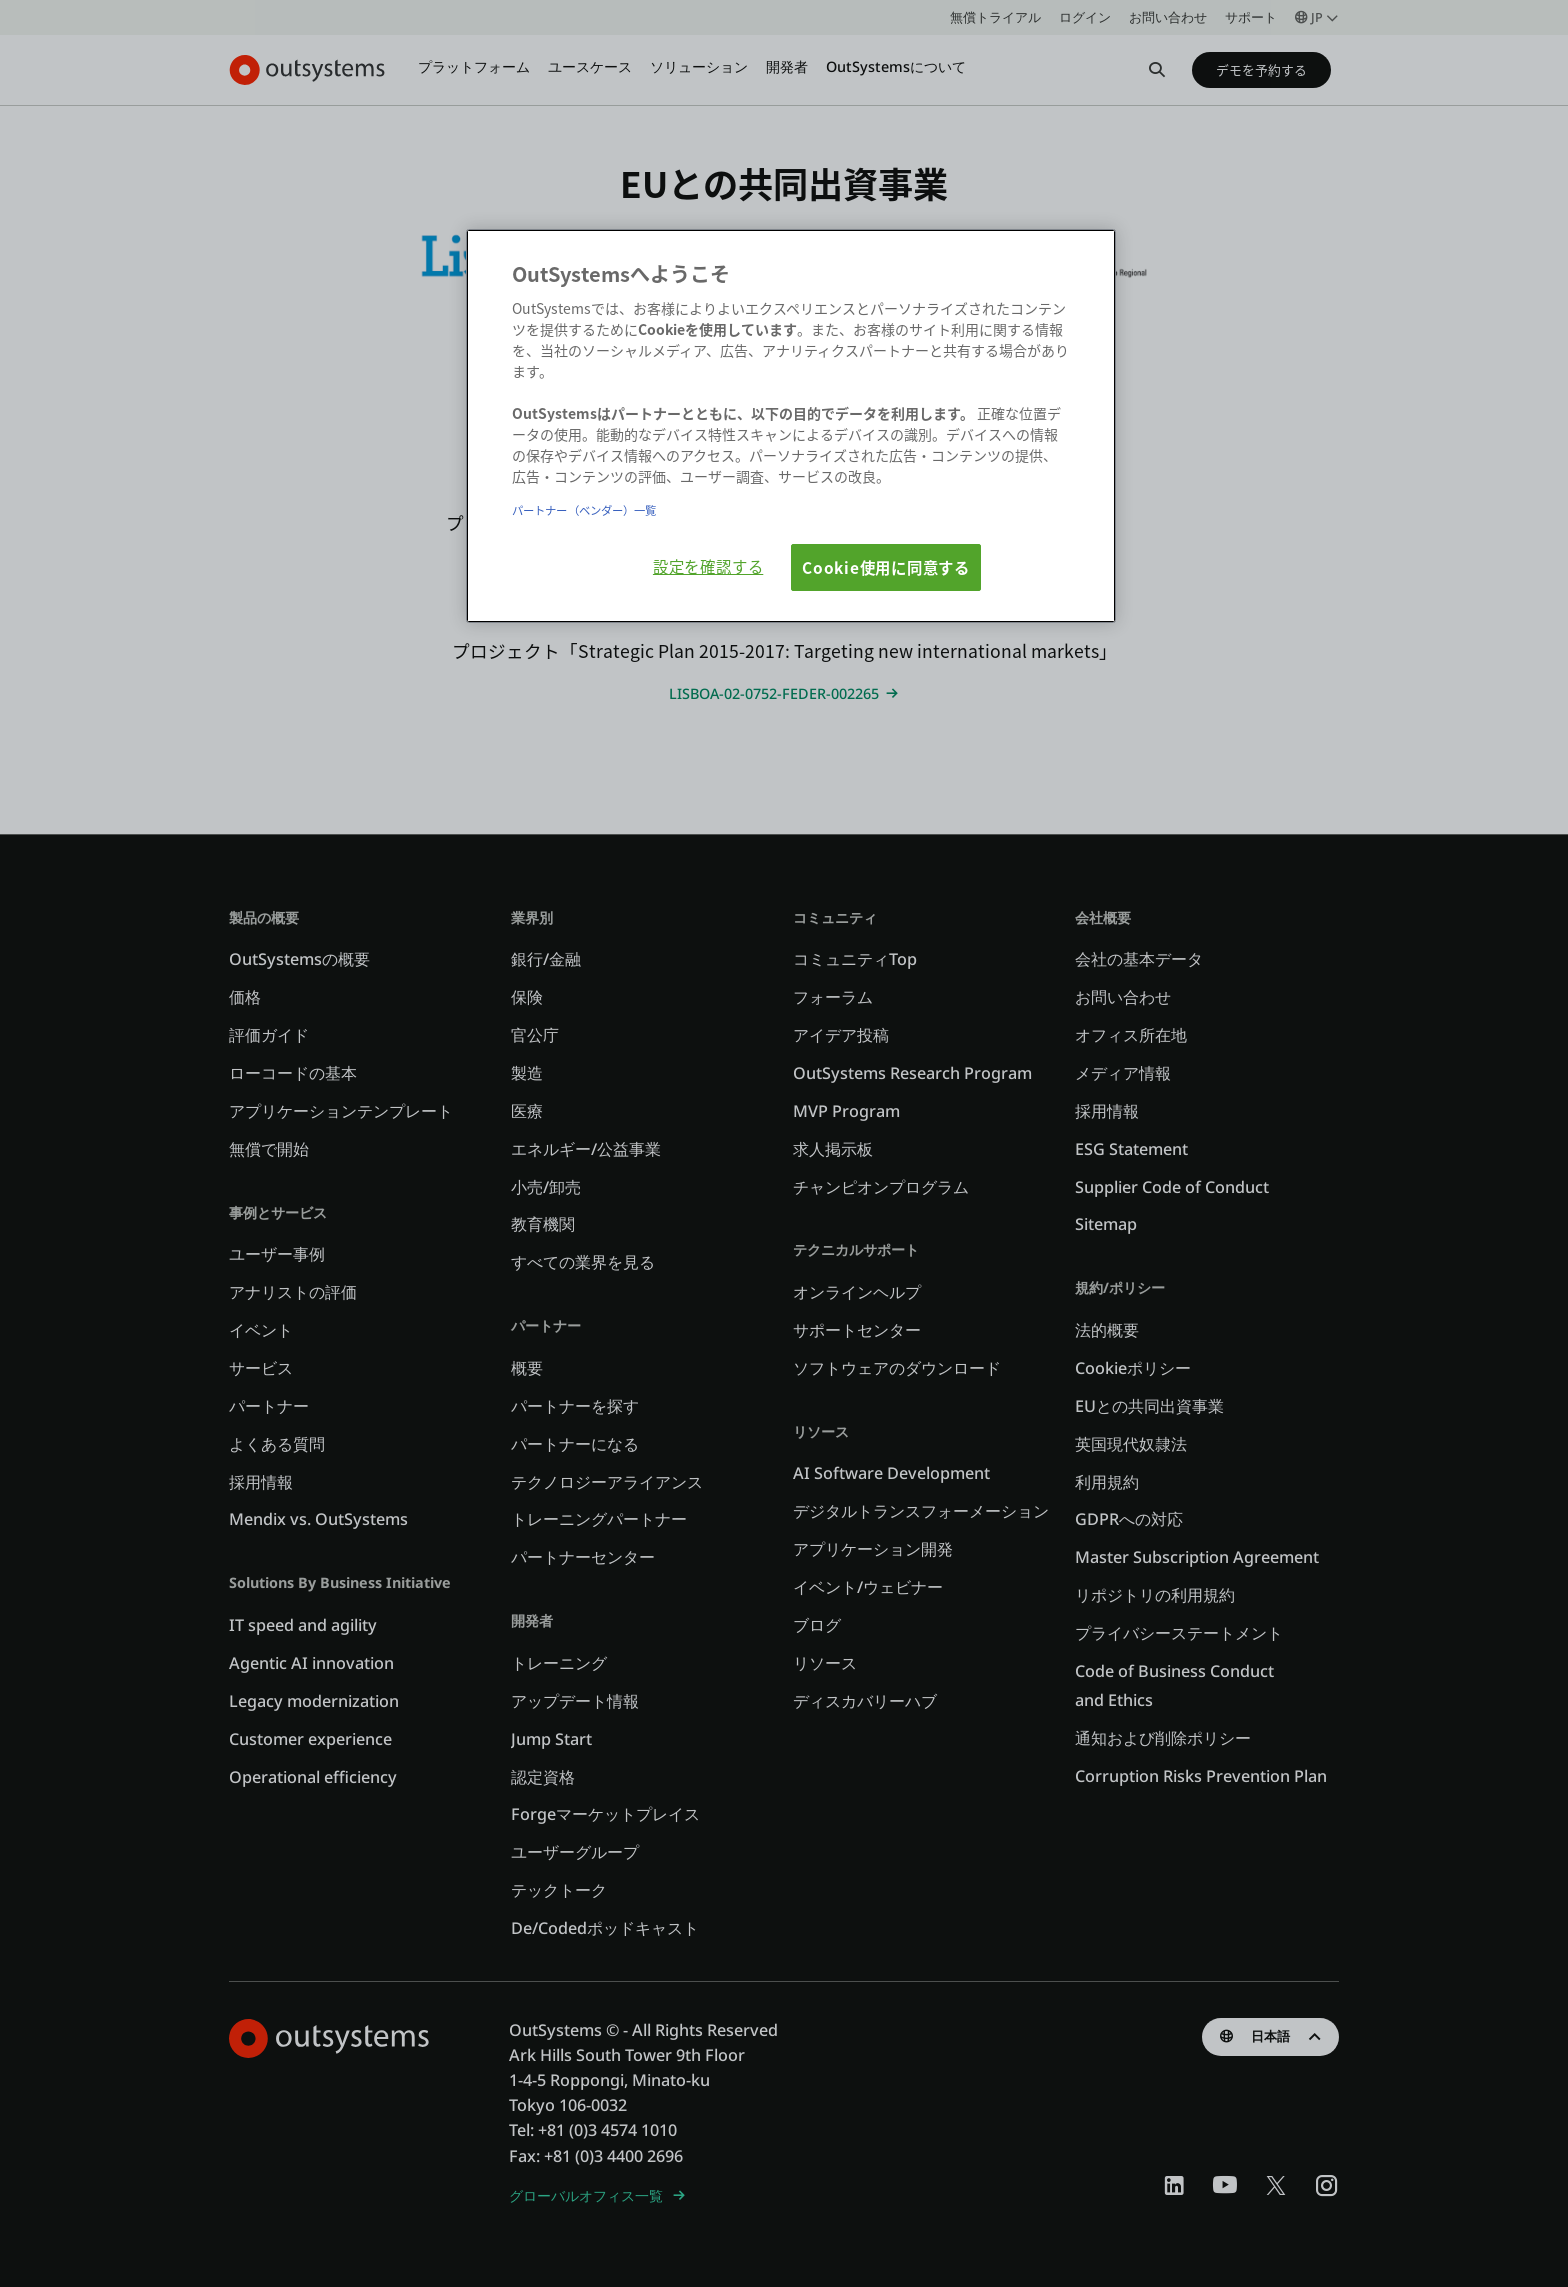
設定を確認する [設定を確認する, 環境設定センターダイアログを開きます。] (708, 566)
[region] (791, 426)
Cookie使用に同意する (886, 567)
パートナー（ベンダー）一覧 (584, 510)
